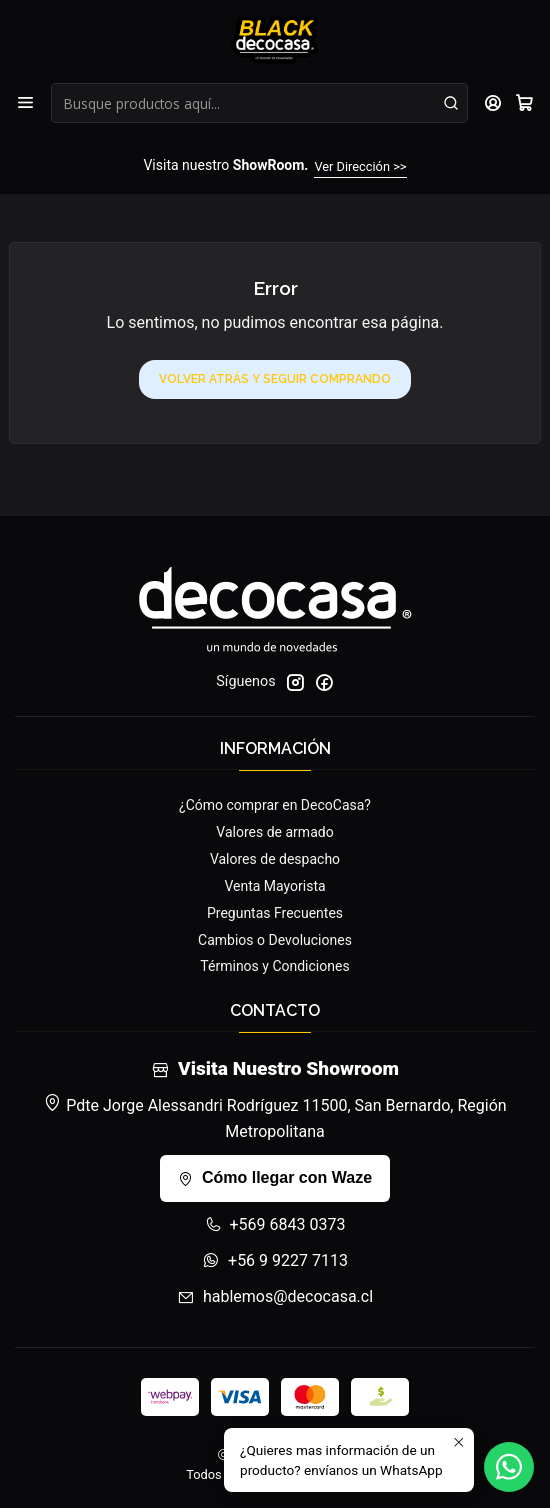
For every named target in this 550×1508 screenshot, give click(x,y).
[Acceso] (493, 102)
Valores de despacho (275, 859)
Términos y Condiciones (274, 966)
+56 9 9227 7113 (275, 1260)
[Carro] (524, 102)
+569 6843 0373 (275, 1224)
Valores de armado (274, 832)
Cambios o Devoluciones (275, 940)
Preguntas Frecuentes (275, 913)
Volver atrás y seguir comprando (275, 379)
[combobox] (259, 103)
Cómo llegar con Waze (275, 1177)
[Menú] (25, 102)
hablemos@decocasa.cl (275, 1296)
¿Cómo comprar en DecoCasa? (275, 805)
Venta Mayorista (274, 886)
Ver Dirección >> (360, 166)
